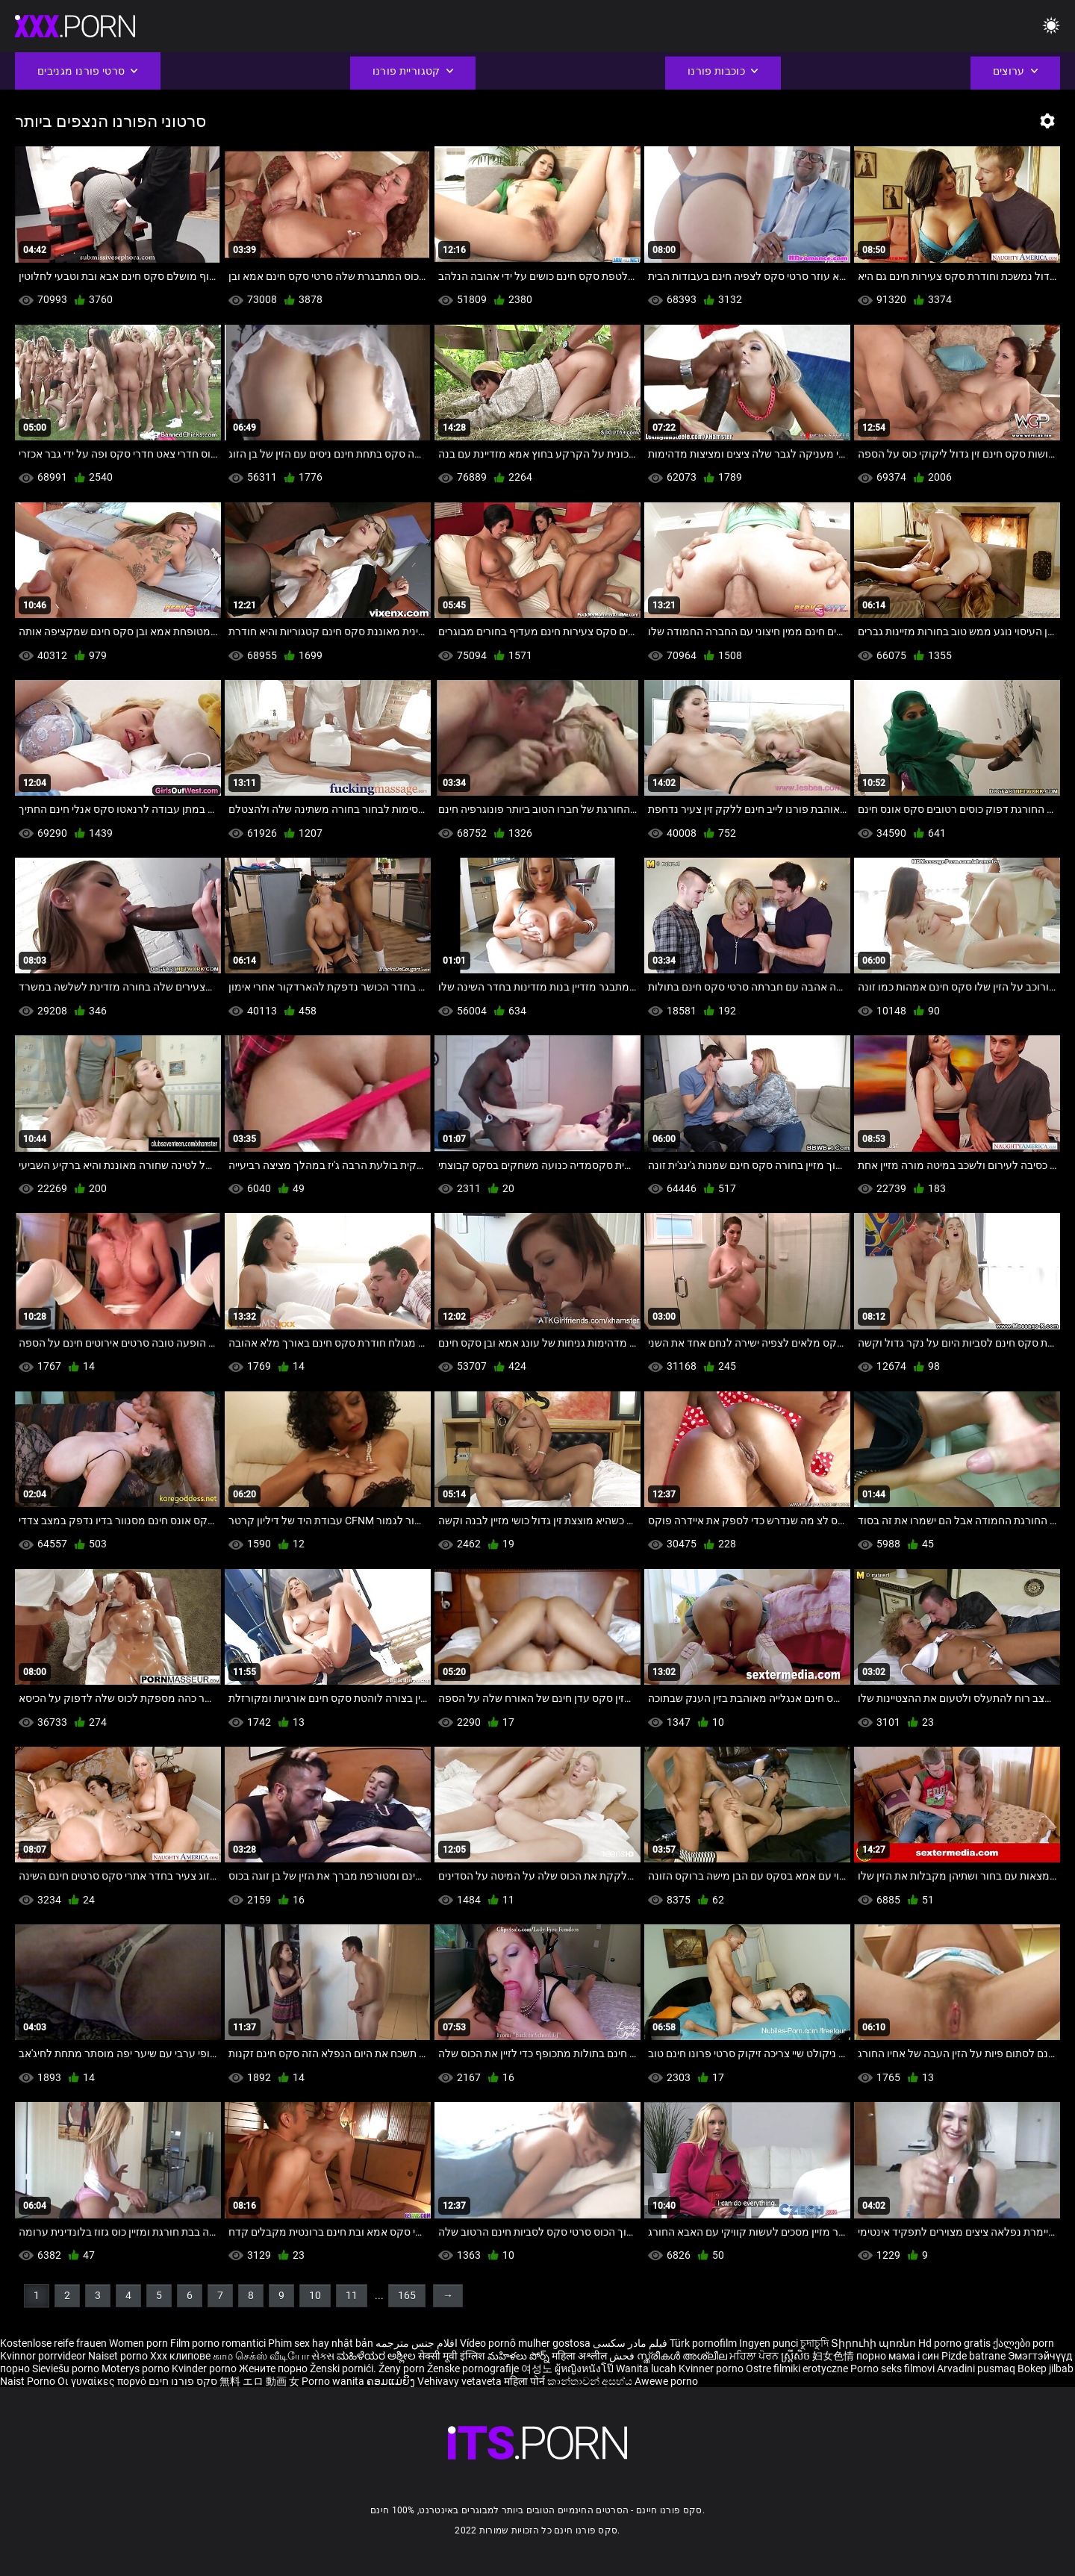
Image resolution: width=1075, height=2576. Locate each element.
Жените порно (274, 2368)
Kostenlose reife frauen (53, 2343)
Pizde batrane (973, 2356)
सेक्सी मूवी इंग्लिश (451, 2356)
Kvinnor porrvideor (44, 2356)
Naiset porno (119, 2356)
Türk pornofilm (703, 2343)
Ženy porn (402, 2368)
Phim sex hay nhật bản (320, 2343)
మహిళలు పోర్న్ (519, 2356)
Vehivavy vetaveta (460, 2381)
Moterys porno (137, 2368)
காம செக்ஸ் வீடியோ (261, 2356)
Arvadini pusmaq (977, 2368)
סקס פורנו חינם (183, 2381)
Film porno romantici (218, 2343)
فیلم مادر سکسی (630, 2343)
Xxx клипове (180, 2356)
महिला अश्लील (580, 2356)
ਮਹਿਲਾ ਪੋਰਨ (755, 2356)
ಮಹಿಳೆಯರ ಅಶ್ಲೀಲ (377, 2356)
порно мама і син (897, 2356)
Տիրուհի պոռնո (874, 2343)
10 (315, 2295)
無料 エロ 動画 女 (259, 2381)
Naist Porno (28, 2381)
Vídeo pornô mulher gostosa (525, 2343)
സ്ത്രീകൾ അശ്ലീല (683, 2356)
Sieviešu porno (67, 2368)
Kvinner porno (712, 2368)
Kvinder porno (205, 2368)
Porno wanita (334, 2381)
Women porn (139, 2343)
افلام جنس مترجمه (417, 2343)
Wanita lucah (647, 2368)
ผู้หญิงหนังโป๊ (585, 2368)
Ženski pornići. (344, 2368)
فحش (623, 2356)
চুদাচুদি (814, 2343)
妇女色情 (834, 2356)
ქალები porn (1023, 2343)
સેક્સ (322, 2356)
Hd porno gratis (954, 2343)
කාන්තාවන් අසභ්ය (591, 2381)
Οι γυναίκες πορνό (103, 2381)
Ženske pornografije (474, 2368)
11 (352, 2295)
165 (407, 2295)
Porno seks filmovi (892, 2368)
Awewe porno (666, 2381)
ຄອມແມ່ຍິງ (392, 2381)
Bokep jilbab (1046, 2368)
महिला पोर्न (525, 2381)
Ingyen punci (768, 2343)
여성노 (538, 2368)
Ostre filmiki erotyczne (797, 2368)
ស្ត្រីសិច (796, 2356)
